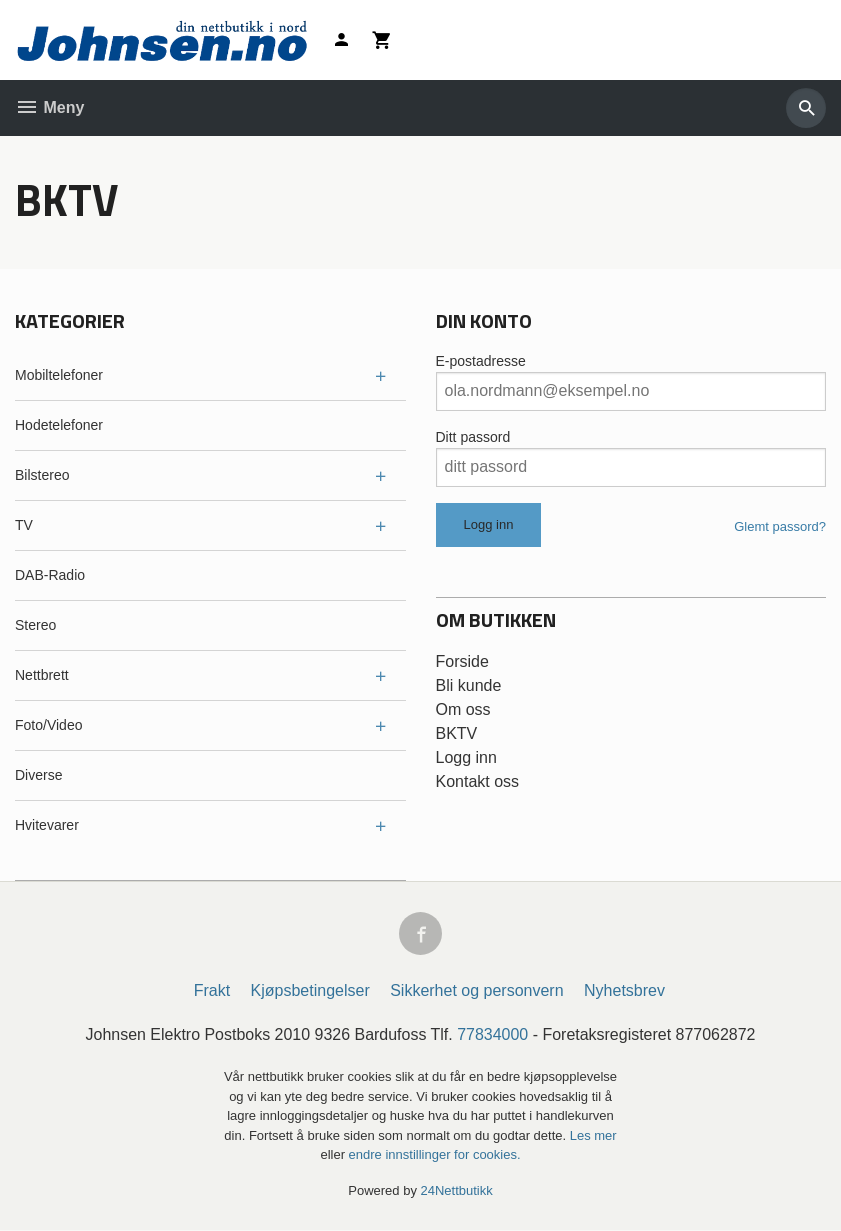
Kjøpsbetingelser (310, 991)
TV (24, 525)
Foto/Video (48, 725)
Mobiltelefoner (59, 375)
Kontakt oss (478, 781)
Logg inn (466, 757)
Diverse (38, 775)
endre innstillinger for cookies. (435, 1155)
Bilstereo (42, 475)
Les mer (593, 1135)
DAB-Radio (50, 575)
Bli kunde (469, 685)
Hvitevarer (47, 825)
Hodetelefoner (59, 425)
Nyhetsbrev (624, 991)
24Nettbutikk (457, 1190)
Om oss (463, 709)
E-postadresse (481, 361)
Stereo (35, 625)
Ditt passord (473, 437)
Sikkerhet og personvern (476, 991)
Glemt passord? (780, 526)
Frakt (212, 991)
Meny (49, 107)
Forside (462, 661)
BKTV (457, 733)
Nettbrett (42, 675)
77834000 (492, 1035)
